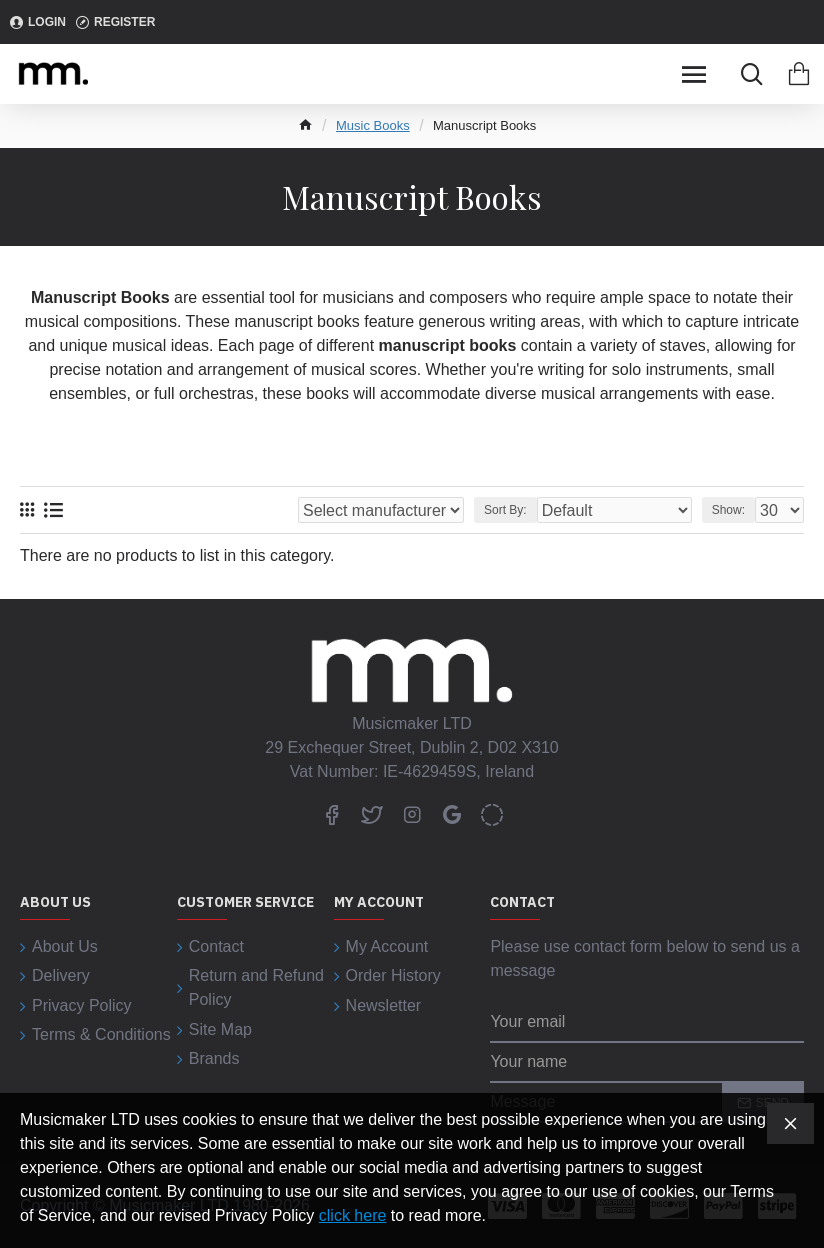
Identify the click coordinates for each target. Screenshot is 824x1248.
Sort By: (505, 510)
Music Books (373, 125)
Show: (728, 510)
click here (353, 1215)
